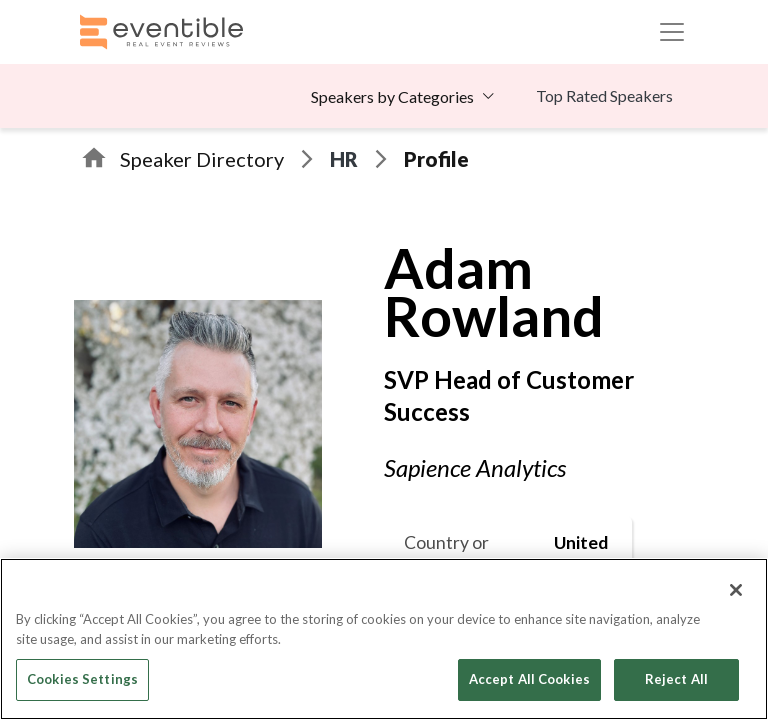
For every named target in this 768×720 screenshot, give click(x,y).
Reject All (676, 679)
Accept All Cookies (529, 679)
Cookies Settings (82, 679)
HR (344, 159)
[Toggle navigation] (672, 32)
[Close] (736, 590)
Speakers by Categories (392, 96)
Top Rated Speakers (604, 95)
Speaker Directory (202, 159)
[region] (384, 639)
